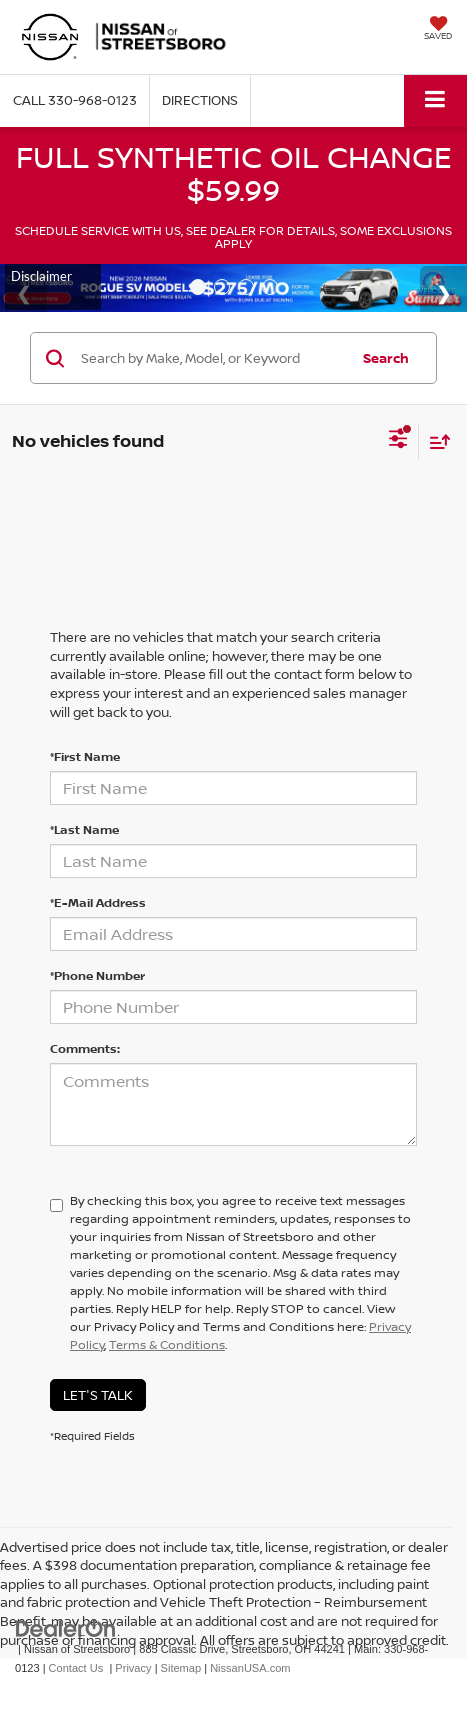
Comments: (85, 1048)
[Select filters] (398, 441)
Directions (200, 100)
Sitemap (181, 1668)
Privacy (133, 1668)
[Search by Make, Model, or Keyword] (212, 358)
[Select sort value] (435, 441)
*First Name (85, 756)
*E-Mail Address (98, 902)
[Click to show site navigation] (435, 100)
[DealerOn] (66, 1628)
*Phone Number (97, 975)
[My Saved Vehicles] (438, 30)
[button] (75, 100)
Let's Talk (98, 1395)
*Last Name (84, 829)
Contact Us (76, 1668)
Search (386, 358)
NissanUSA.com (250, 1668)
